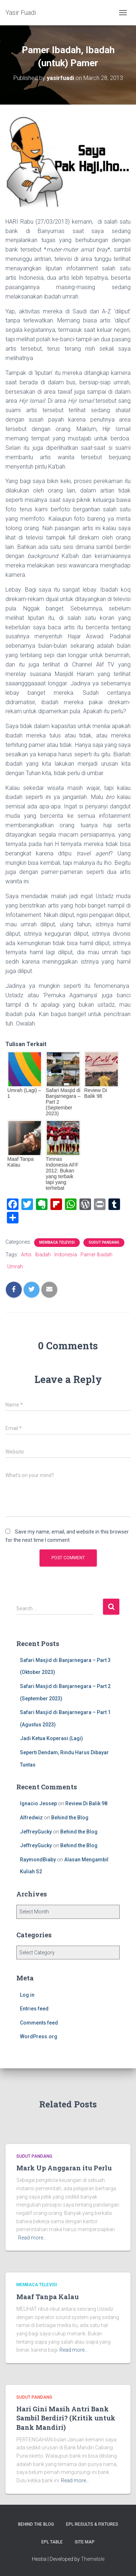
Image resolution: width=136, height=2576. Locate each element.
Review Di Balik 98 (95, 1093)
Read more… (32, 2238)
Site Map (85, 2542)
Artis (26, 1254)
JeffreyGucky (36, 1832)
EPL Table (52, 2542)
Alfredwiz (31, 1817)
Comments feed (39, 2023)
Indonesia (65, 1254)
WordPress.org (38, 2036)
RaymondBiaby (38, 1859)
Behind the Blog (69, 1817)
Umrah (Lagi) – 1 (24, 1093)
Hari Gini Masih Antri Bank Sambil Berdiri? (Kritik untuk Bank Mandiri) (65, 2417)
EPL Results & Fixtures (92, 2524)
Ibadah (43, 1254)
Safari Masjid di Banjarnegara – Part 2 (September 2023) (63, 1101)
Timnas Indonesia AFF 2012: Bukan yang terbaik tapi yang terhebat (62, 1173)
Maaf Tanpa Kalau (20, 1162)
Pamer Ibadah (96, 1254)
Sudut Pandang (103, 1242)
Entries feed (34, 2009)
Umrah (15, 1266)
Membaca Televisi (57, 1242)
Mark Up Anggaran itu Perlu (64, 2167)
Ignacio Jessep (38, 1803)
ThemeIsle (92, 2559)
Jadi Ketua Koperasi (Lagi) (51, 1738)
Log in (27, 1995)
